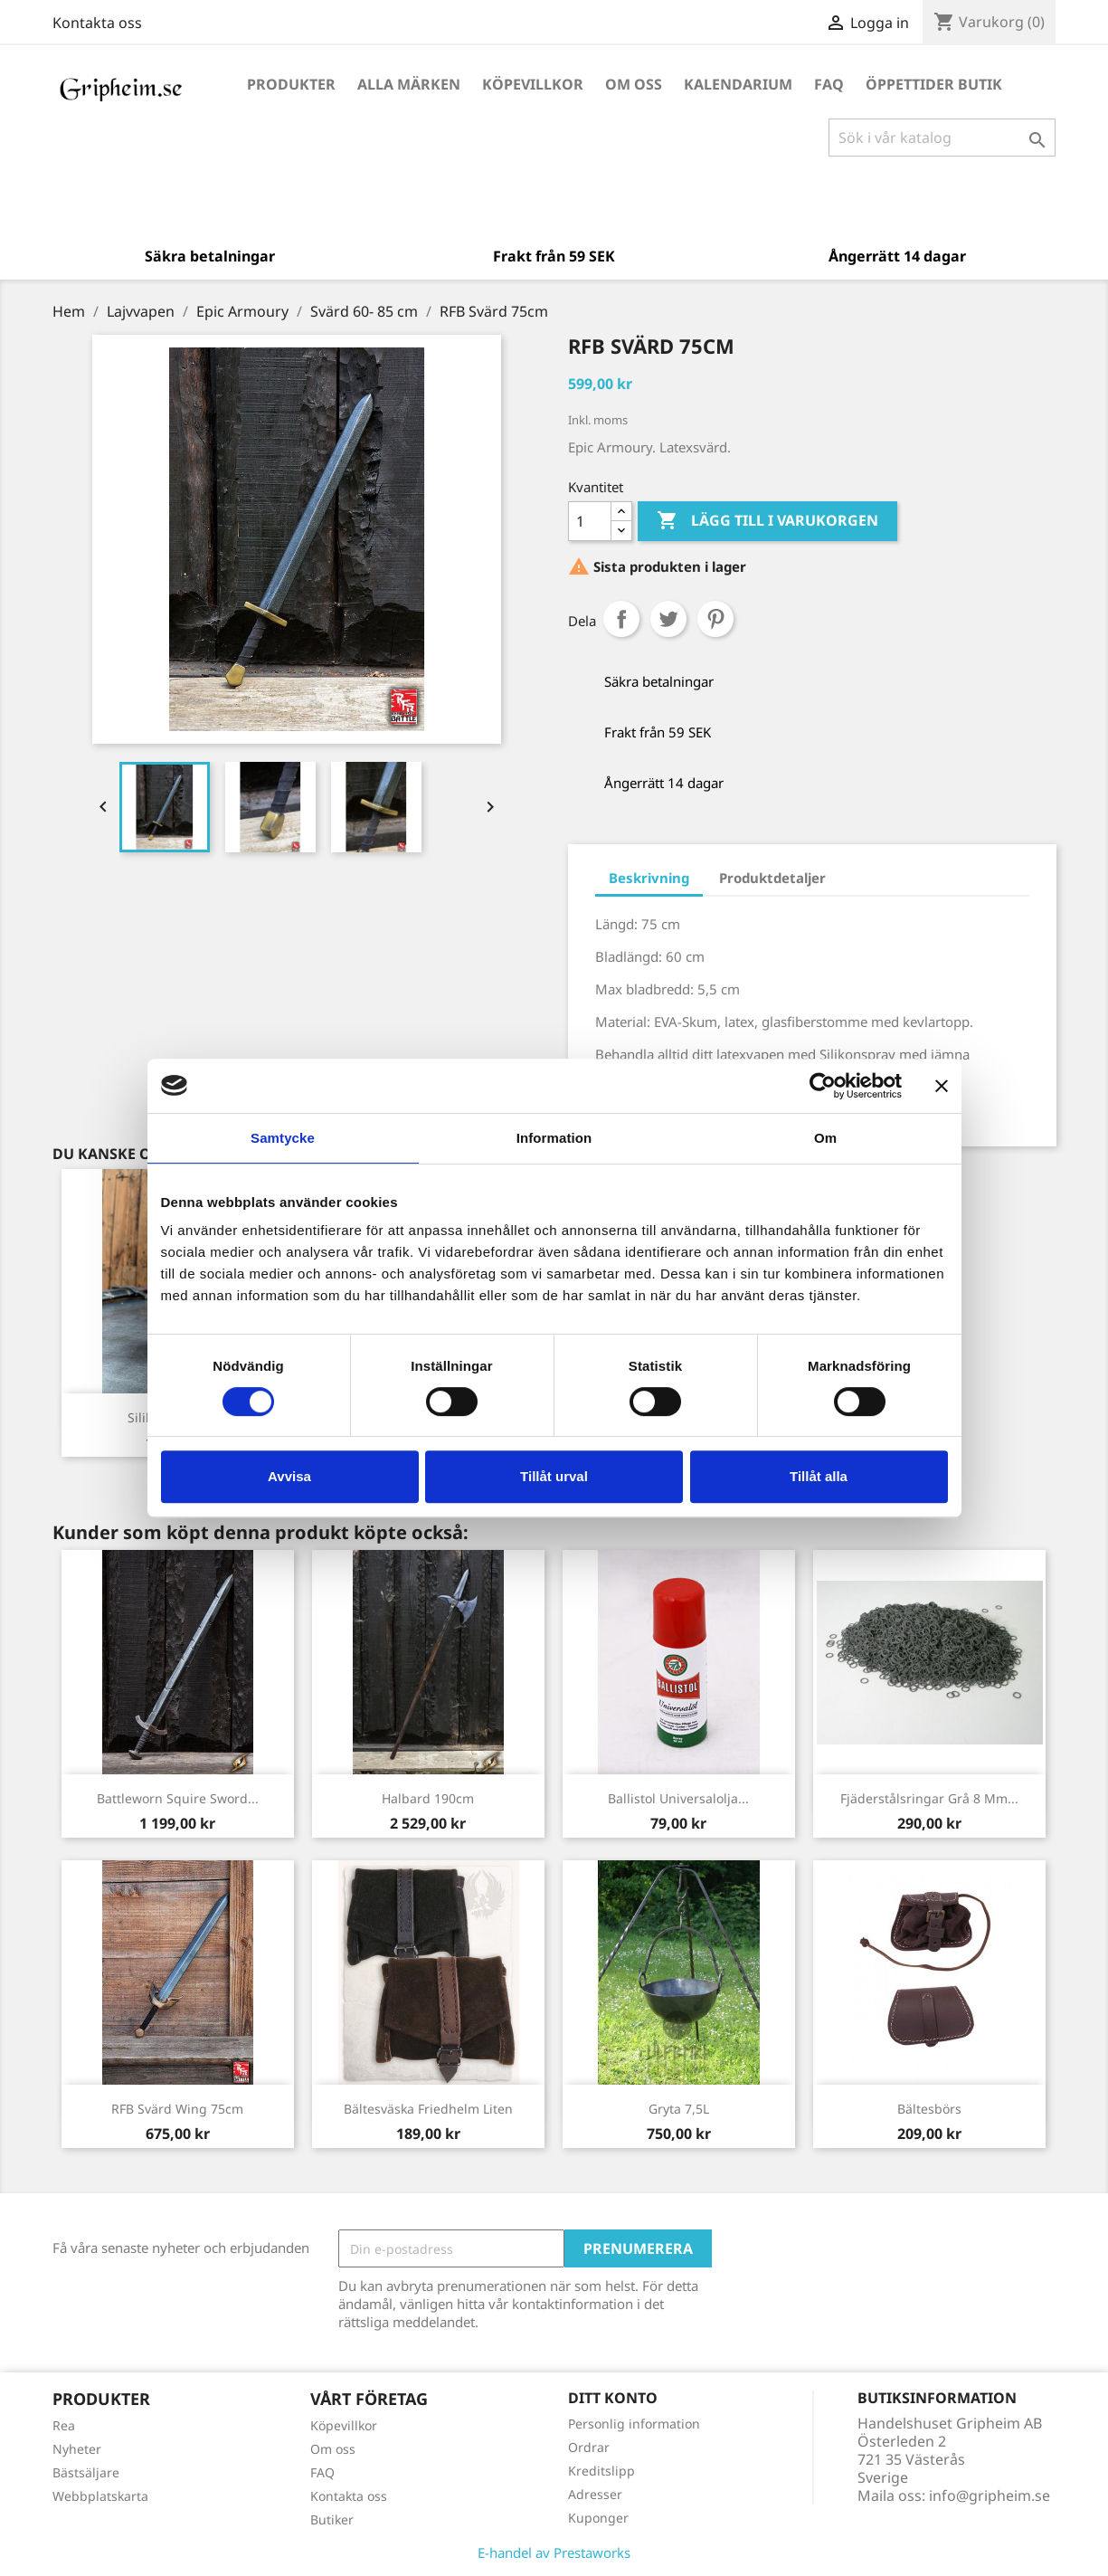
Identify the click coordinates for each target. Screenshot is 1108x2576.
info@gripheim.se (989, 2495)
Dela (621, 619)
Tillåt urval (554, 1476)
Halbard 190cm (428, 1798)
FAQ (829, 84)
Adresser (595, 2494)
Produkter (291, 84)
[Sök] (942, 138)
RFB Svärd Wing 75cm (177, 2108)
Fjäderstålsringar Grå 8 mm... (929, 1798)
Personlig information (634, 2423)
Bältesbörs (929, 2108)
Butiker (332, 2519)
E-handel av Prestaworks (554, 2552)
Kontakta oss (97, 23)
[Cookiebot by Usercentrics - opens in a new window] (822, 1085)
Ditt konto (613, 2398)
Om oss (633, 84)
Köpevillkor (532, 84)
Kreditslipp (601, 2470)
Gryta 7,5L (679, 2108)
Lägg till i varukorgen (767, 521)
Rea (63, 2425)
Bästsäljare (85, 2472)
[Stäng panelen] (941, 1085)
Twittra (668, 619)
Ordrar (589, 2447)
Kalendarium (738, 84)
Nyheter (76, 2448)
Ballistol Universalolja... (678, 1798)
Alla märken (408, 84)
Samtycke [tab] (283, 1137)
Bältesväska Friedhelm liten (428, 2108)
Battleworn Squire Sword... (178, 1798)
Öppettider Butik (934, 84)
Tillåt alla (819, 1476)
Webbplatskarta (100, 2496)
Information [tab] (554, 1137)
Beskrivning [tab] (649, 878)
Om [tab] (825, 1137)
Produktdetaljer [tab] (772, 878)
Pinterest (715, 619)
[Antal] (589, 521)
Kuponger (598, 2517)
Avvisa (289, 1476)
